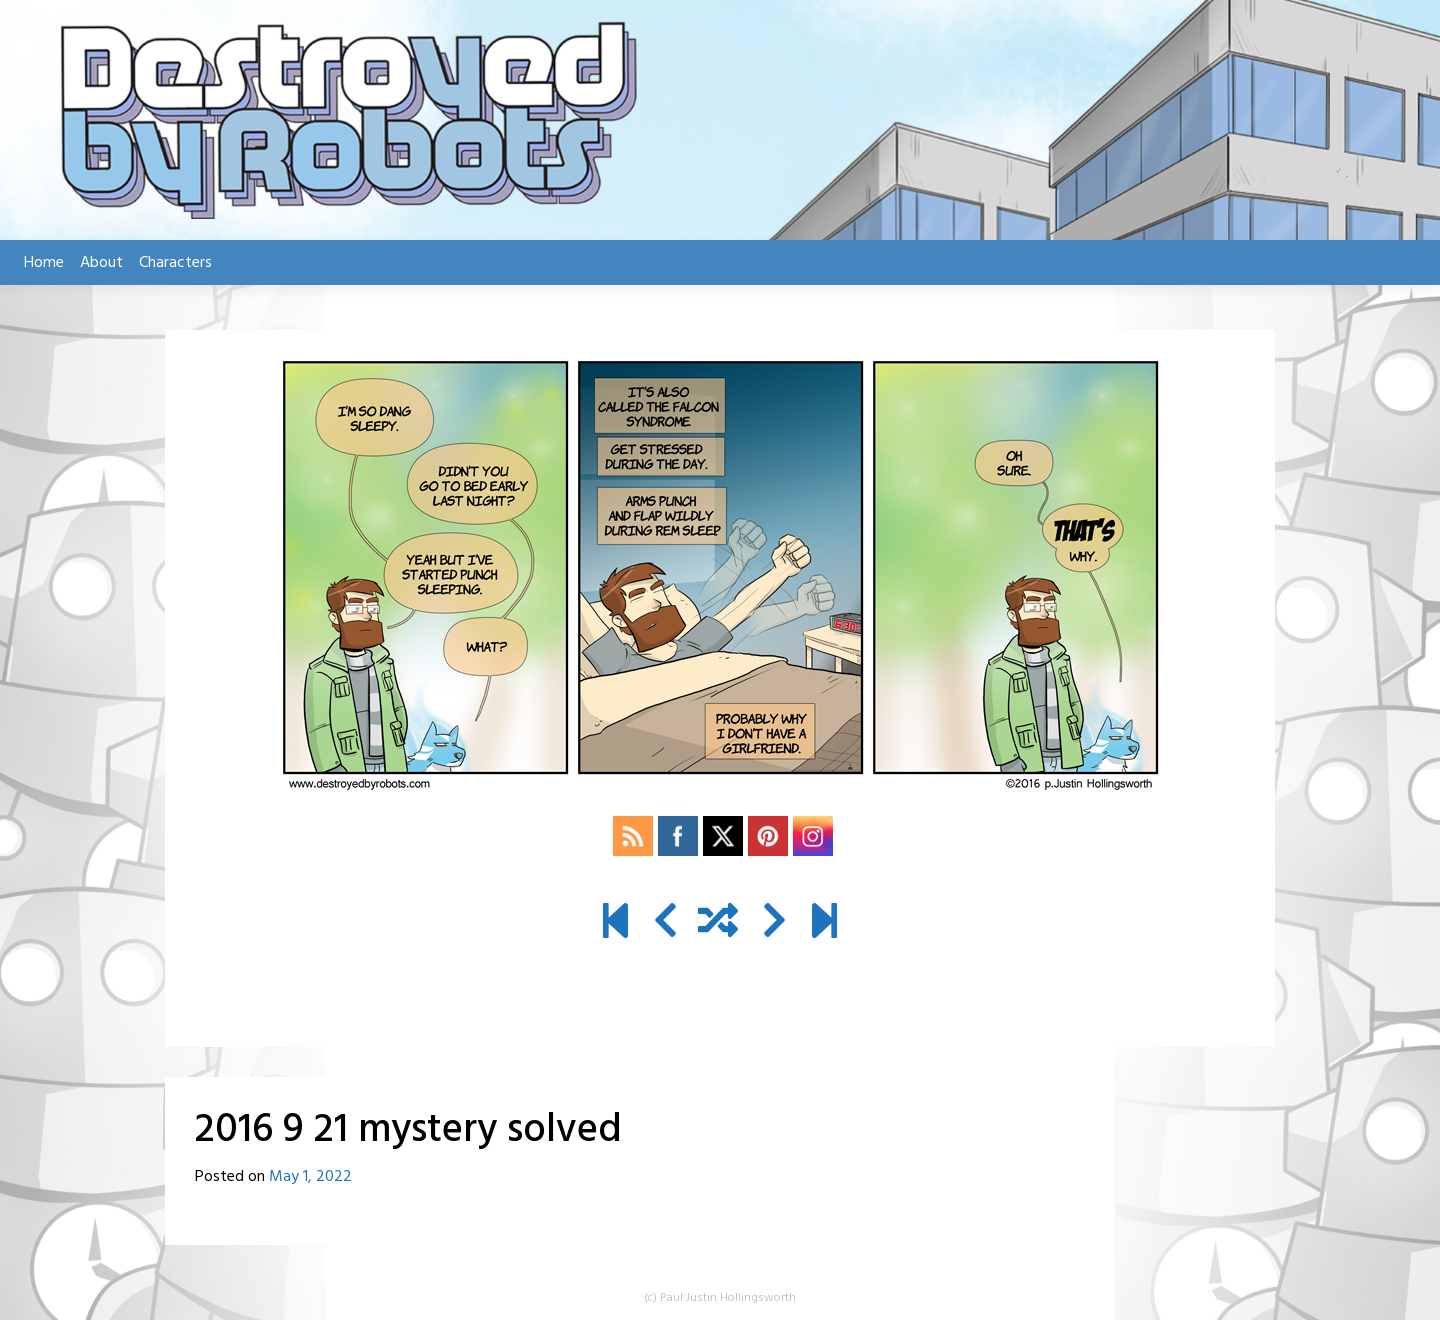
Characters (175, 263)
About (101, 263)
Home (44, 263)
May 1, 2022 (310, 1177)
